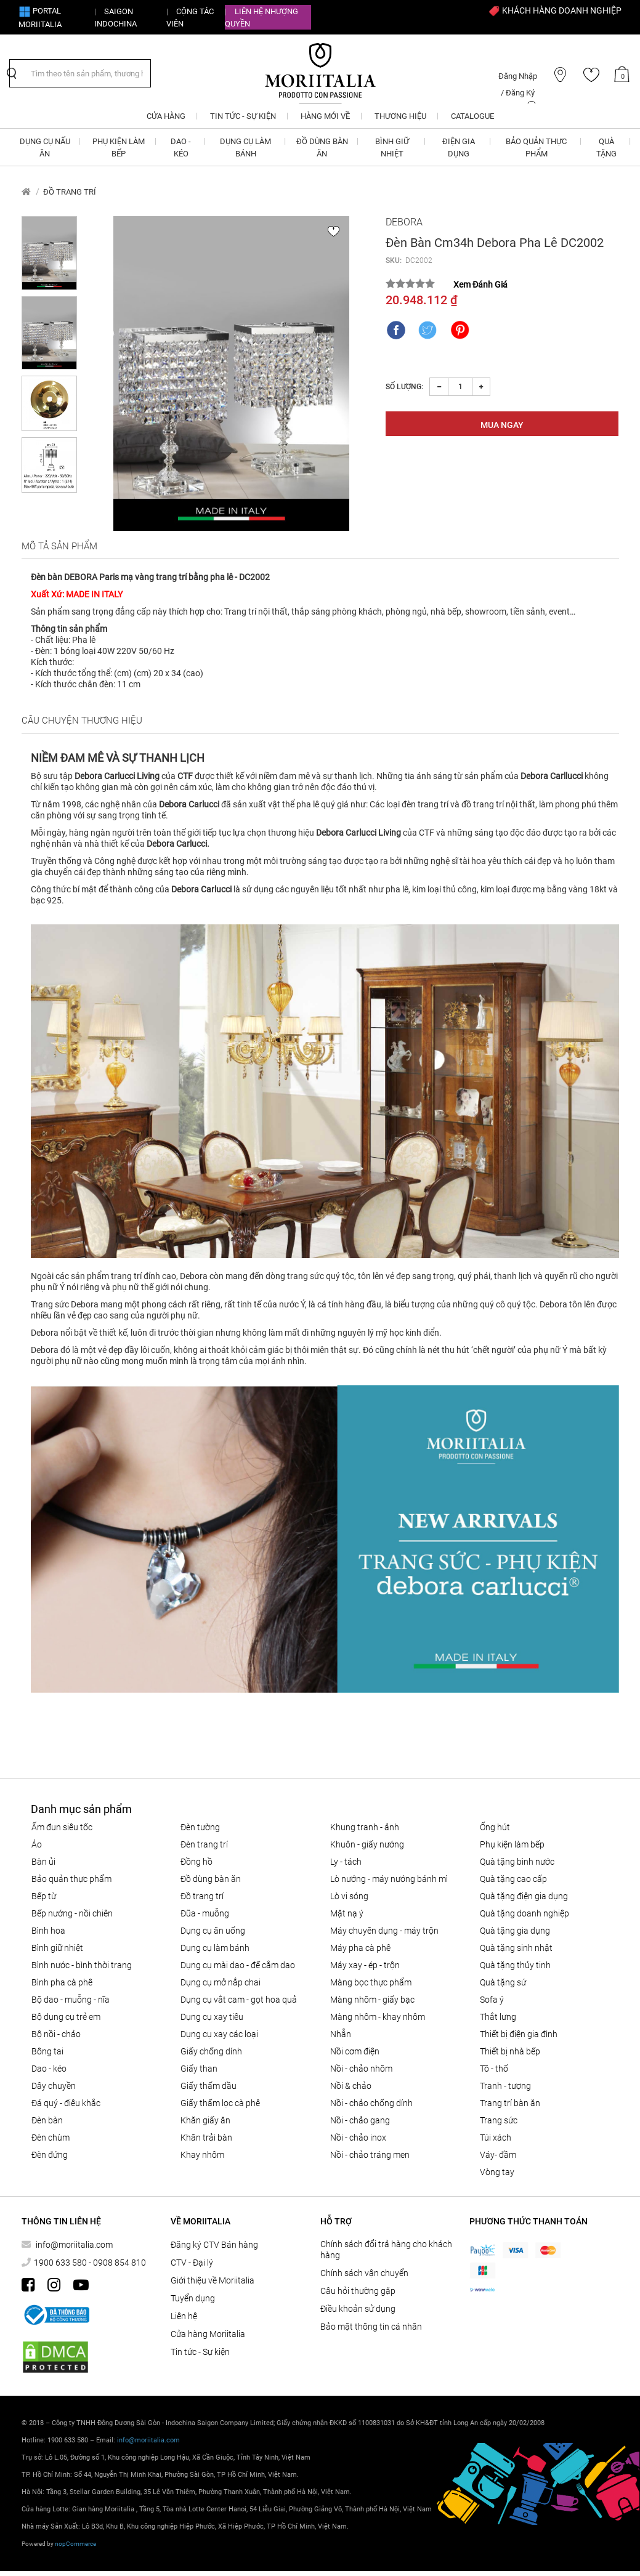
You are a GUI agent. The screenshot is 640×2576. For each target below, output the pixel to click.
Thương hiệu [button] (400, 116)
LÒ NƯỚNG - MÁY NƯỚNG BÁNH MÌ (389, 1879)
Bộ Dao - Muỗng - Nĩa (70, 2000)
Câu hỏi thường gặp (357, 2291)
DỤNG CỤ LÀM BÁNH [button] (245, 147)
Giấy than (198, 2068)
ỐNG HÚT (495, 1827)
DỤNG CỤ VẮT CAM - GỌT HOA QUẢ (238, 2000)
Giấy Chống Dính (211, 2051)
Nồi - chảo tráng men (370, 2155)
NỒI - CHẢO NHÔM (361, 2068)
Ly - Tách (346, 1862)
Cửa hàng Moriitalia (208, 2334)
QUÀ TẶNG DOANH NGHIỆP (524, 1913)
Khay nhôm (202, 2155)
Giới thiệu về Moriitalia (212, 2280)
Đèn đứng (49, 2155)
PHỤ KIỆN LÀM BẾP (512, 1844)
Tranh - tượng (505, 2086)
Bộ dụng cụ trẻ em (65, 2017)
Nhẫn (340, 2034)
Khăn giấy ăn (205, 2120)
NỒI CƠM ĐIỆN (354, 2051)
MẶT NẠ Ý (346, 1913)
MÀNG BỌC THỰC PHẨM (370, 1982)
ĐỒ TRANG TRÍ (69, 191)
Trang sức (498, 2120)
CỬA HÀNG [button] (166, 116)
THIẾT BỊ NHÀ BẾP (510, 2051)
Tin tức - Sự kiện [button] (243, 116)
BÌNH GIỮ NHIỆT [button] (392, 147)
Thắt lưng (498, 2017)
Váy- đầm (498, 2155)
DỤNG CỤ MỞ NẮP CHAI (220, 1982)
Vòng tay (497, 2172)
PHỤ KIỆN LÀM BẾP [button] (118, 147)
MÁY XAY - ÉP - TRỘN (365, 1965)
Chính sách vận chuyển (364, 2273)
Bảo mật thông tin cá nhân (371, 2327)
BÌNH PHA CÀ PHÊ (61, 1982)
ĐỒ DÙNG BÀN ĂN (210, 1879)
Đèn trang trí (204, 1844)
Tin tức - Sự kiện (200, 2352)
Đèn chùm (50, 2137)
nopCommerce (75, 2543)
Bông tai (47, 2051)
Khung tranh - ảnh (364, 1827)
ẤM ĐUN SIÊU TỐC (61, 1827)
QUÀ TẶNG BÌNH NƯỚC (517, 1862)
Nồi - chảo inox (358, 2137)
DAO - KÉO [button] (181, 147)
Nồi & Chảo (350, 2086)
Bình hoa (48, 1931)
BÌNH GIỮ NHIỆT (57, 1948)
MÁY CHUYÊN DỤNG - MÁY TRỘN (384, 1931)
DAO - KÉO (49, 2068)
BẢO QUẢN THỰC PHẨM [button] (536, 147)
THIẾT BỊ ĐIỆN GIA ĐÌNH (518, 2034)
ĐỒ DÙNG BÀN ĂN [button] (322, 147)
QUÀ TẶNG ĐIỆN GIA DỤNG (524, 1896)
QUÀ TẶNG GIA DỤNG (515, 1931)
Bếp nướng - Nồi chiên (72, 1913)
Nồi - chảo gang (360, 2120)
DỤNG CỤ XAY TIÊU (211, 2017)
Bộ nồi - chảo (56, 2034)
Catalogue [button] (472, 116)
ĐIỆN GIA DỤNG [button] (458, 147)
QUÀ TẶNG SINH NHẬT (516, 1948)
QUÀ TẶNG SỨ (503, 1982)
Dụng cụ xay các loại (219, 2034)
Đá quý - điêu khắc (65, 2103)
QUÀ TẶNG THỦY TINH (515, 1965)
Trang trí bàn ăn (510, 2103)
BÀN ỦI (43, 1862)
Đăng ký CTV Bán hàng (214, 2245)
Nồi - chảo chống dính (371, 2103)
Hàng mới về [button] (325, 116)
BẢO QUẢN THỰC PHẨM (71, 1879)
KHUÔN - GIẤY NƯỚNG (367, 1844)
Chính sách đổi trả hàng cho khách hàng (386, 2249)
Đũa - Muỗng (204, 1913)
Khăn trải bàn (206, 2137)
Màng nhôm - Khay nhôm (377, 2017)
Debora (404, 222)
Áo (36, 1844)
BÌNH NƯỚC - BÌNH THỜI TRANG (81, 1965)
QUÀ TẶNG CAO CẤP (513, 1879)
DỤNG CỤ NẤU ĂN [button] (45, 147)
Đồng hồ (196, 1862)
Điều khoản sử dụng (357, 2309)
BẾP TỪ (43, 1896)
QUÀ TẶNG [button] (606, 147)
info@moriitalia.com (73, 2245)
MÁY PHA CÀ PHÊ (360, 1948)
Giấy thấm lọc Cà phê (220, 2103)
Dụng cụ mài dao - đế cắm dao (237, 1965)
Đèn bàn (47, 2120)
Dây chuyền (53, 2086)
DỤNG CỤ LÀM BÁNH (214, 1948)
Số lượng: (404, 386)
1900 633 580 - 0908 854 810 (90, 2262)
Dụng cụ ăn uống (212, 1931)
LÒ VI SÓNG (349, 1896)
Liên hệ (184, 2316)
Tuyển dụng (193, 2298)
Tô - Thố (494, 2068)
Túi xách (495, 2137)
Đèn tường (200, 1827)
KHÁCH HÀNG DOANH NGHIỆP (555, 10)
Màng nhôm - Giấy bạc (372, 2000)
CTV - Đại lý (192, 2262)
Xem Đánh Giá (480, 284)
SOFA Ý (492, 2000)
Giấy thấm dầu (208, 2086)
